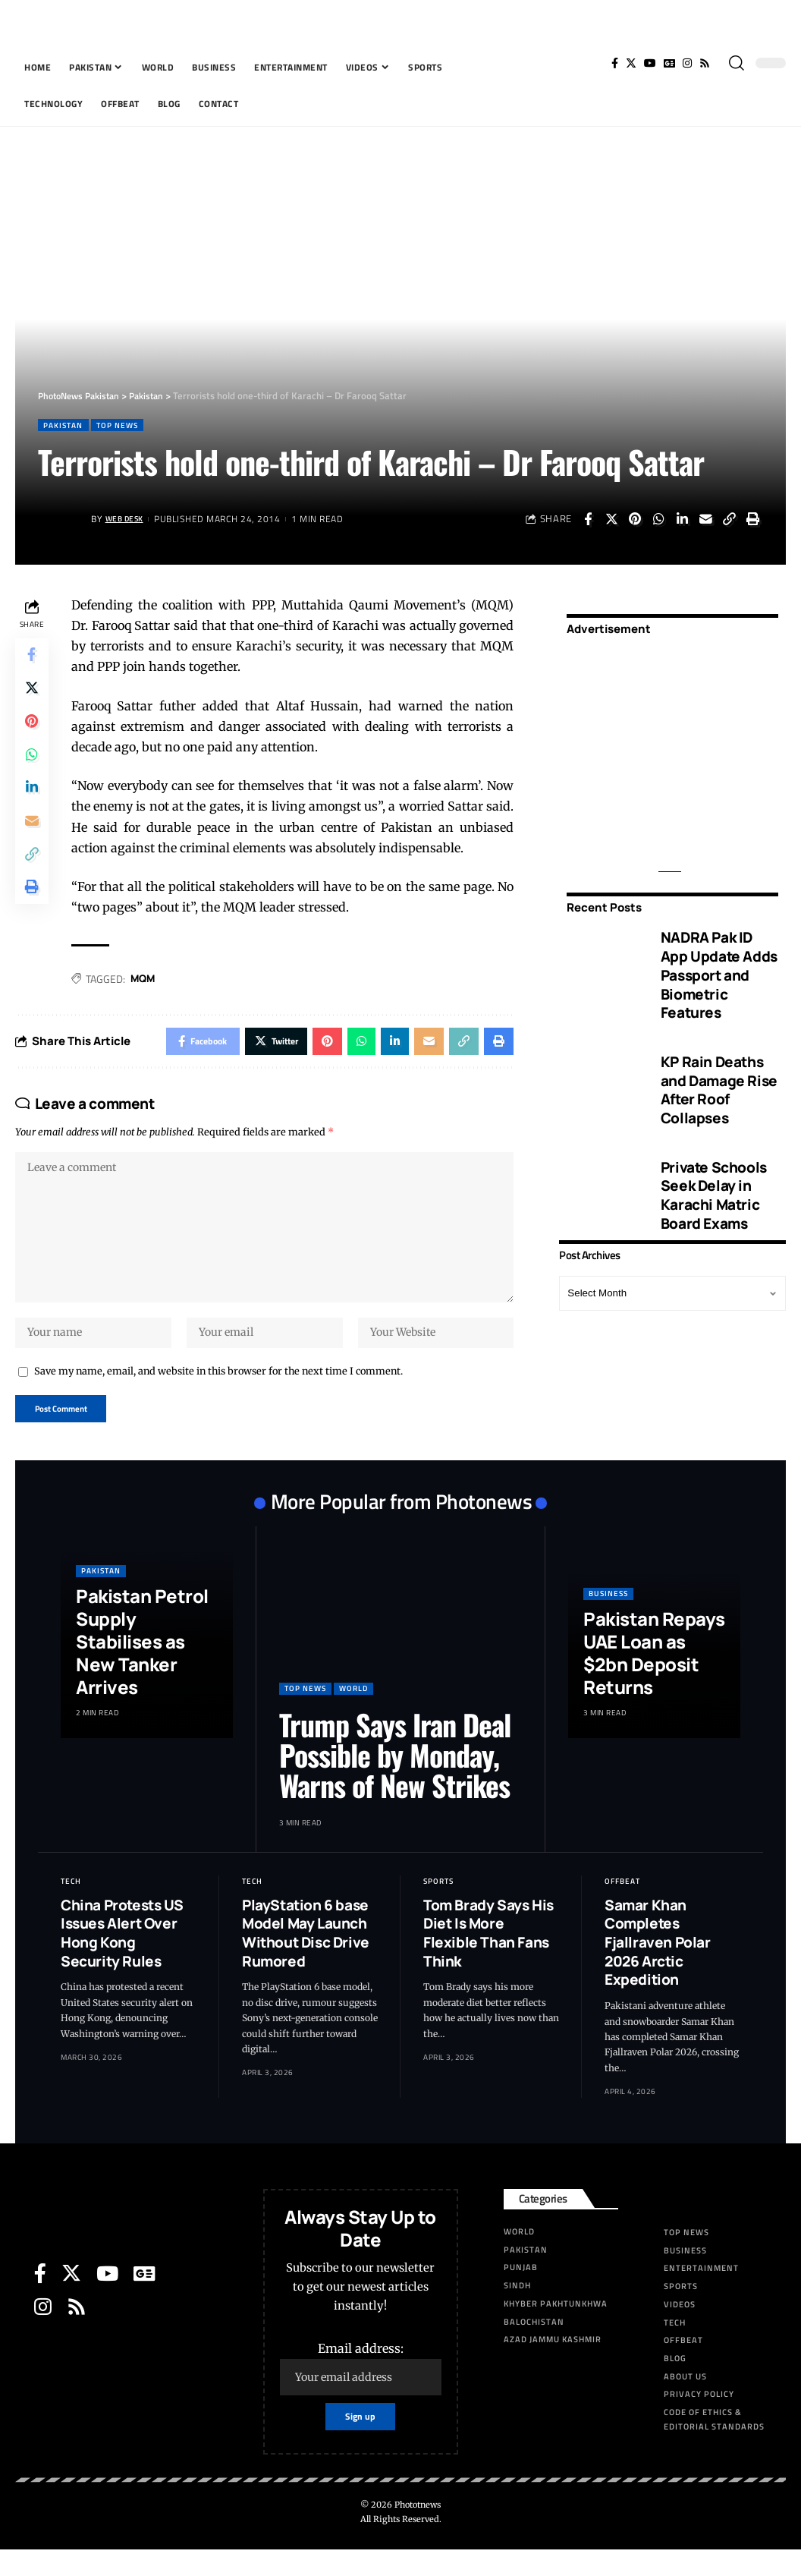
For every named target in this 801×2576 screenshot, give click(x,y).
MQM (147, 980)
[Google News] (669, 63)
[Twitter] (631, 63)
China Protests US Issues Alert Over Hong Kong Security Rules (122, 1956)
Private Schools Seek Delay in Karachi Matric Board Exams (714, 1185)
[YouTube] (650, 63)
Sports (438, 1904)
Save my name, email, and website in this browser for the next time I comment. (218, 1390)
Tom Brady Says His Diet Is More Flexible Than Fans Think (488, 1956)
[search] (736, 63)
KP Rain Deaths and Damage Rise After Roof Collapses (719, 1080)
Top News (128, 425)
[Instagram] (687, 63)
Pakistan (67, 425)
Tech (71, 1904)
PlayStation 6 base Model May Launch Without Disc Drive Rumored (305, 1956)
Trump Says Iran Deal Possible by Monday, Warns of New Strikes (394, 1777)
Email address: (360, 2391)
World (353, 1711)
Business (608, 1616)
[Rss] (705, 63)
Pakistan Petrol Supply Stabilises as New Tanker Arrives (142, 1664)
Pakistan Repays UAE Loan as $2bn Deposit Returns (654, 1675)
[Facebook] (615, 63)
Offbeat (622, 1904)
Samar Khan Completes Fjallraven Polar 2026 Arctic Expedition (658, 1965)
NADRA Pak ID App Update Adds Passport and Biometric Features (719, 965)
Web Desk (128, 520)
